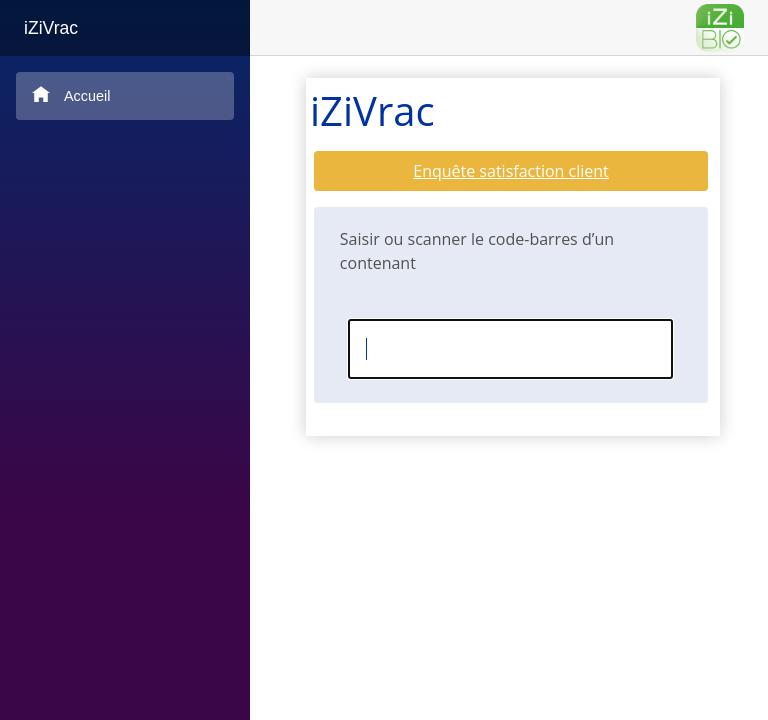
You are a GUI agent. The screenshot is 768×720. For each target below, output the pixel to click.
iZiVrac (51, 28)
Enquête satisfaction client (511, 171)
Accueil (71, 94)
